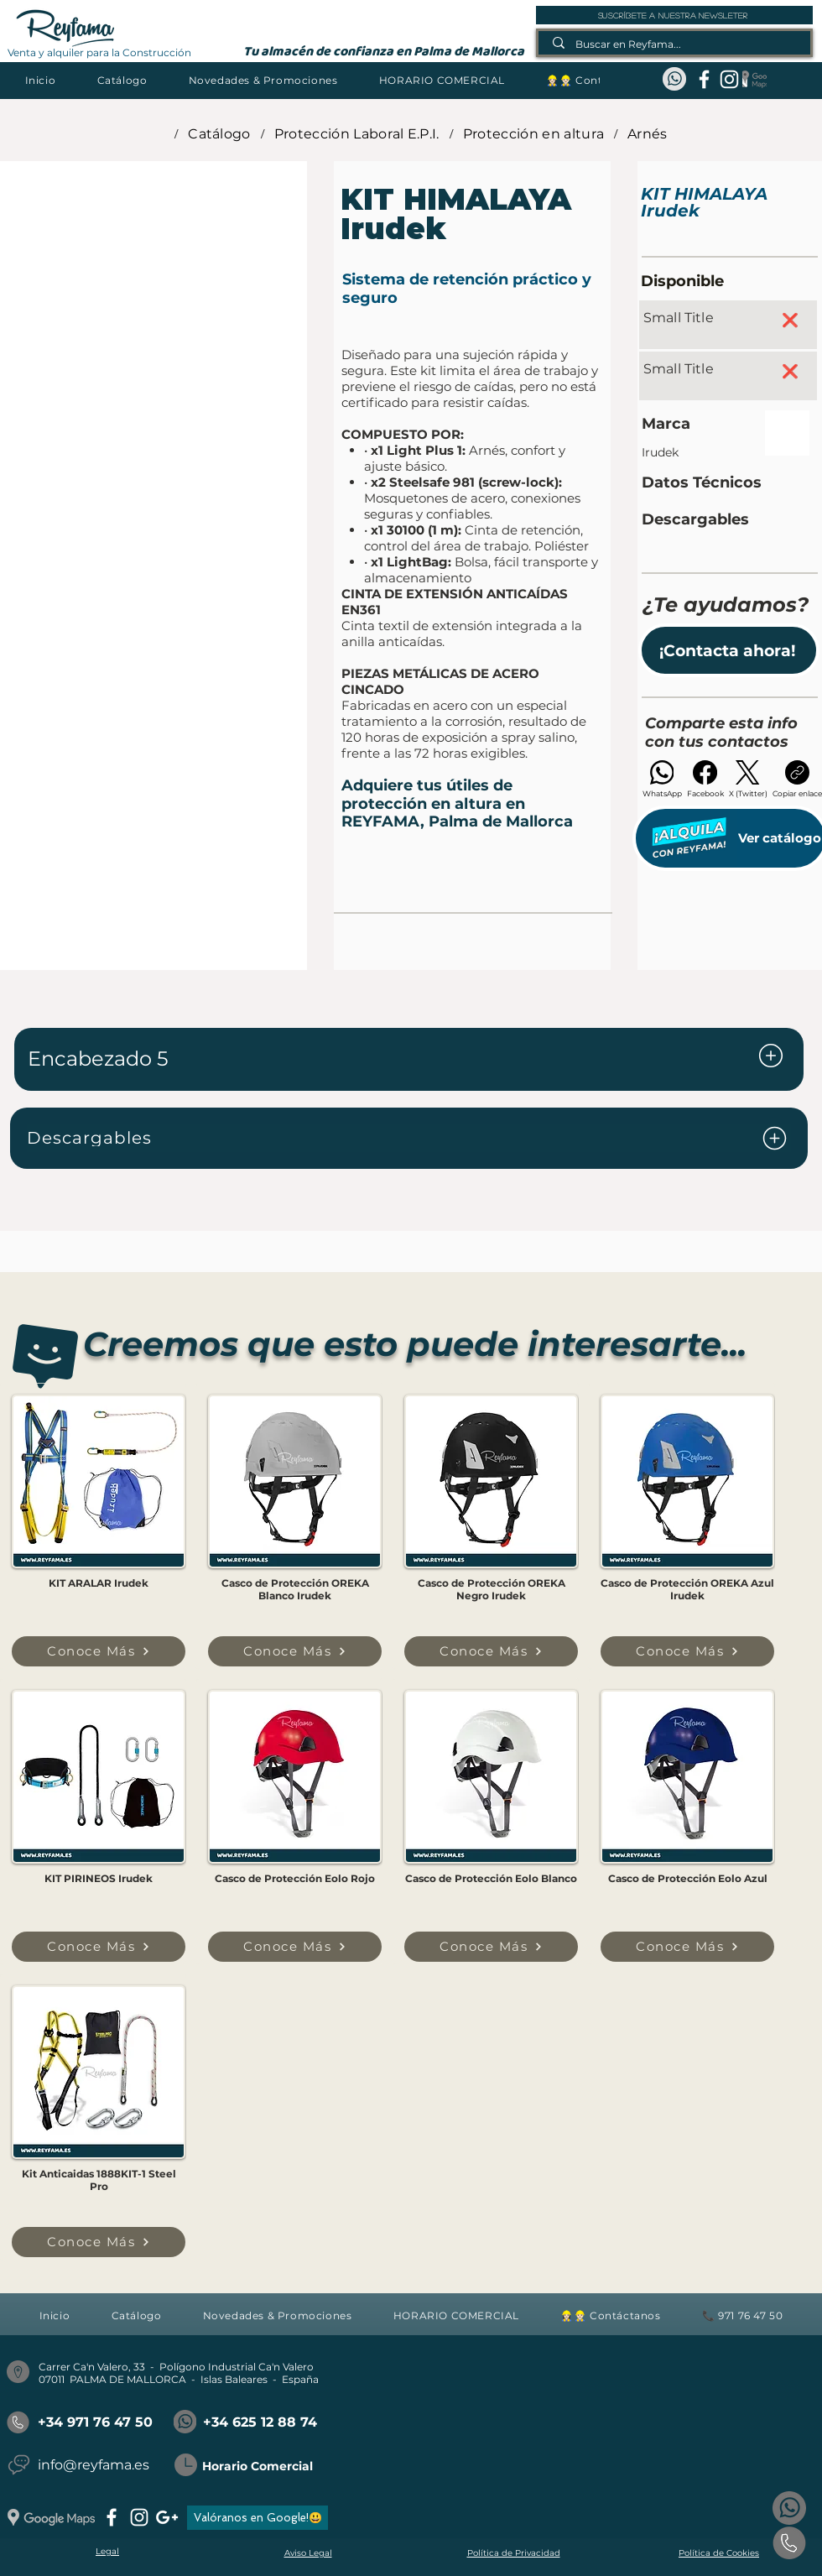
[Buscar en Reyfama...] (675, 44)
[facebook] (704, 79)
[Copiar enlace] (797, 779)
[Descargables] (409, 1138)
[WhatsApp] (662, 779)
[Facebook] (705, 779)
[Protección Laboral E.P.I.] (357, 133)
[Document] (771, 1056)
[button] (122, 80)
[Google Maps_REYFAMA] (754, 79)
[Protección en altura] (533, 133)
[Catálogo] (219, 133)
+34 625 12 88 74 (260, 2422)
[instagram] (729, 79)
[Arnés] (647, 133)
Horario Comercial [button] (257, 2466)
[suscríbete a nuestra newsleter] (674, 15)
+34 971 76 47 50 (95, 2422)
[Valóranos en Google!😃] (257, 2518)
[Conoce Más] (98, 1651)
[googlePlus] (167, 2517)
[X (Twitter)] (748, 779)
